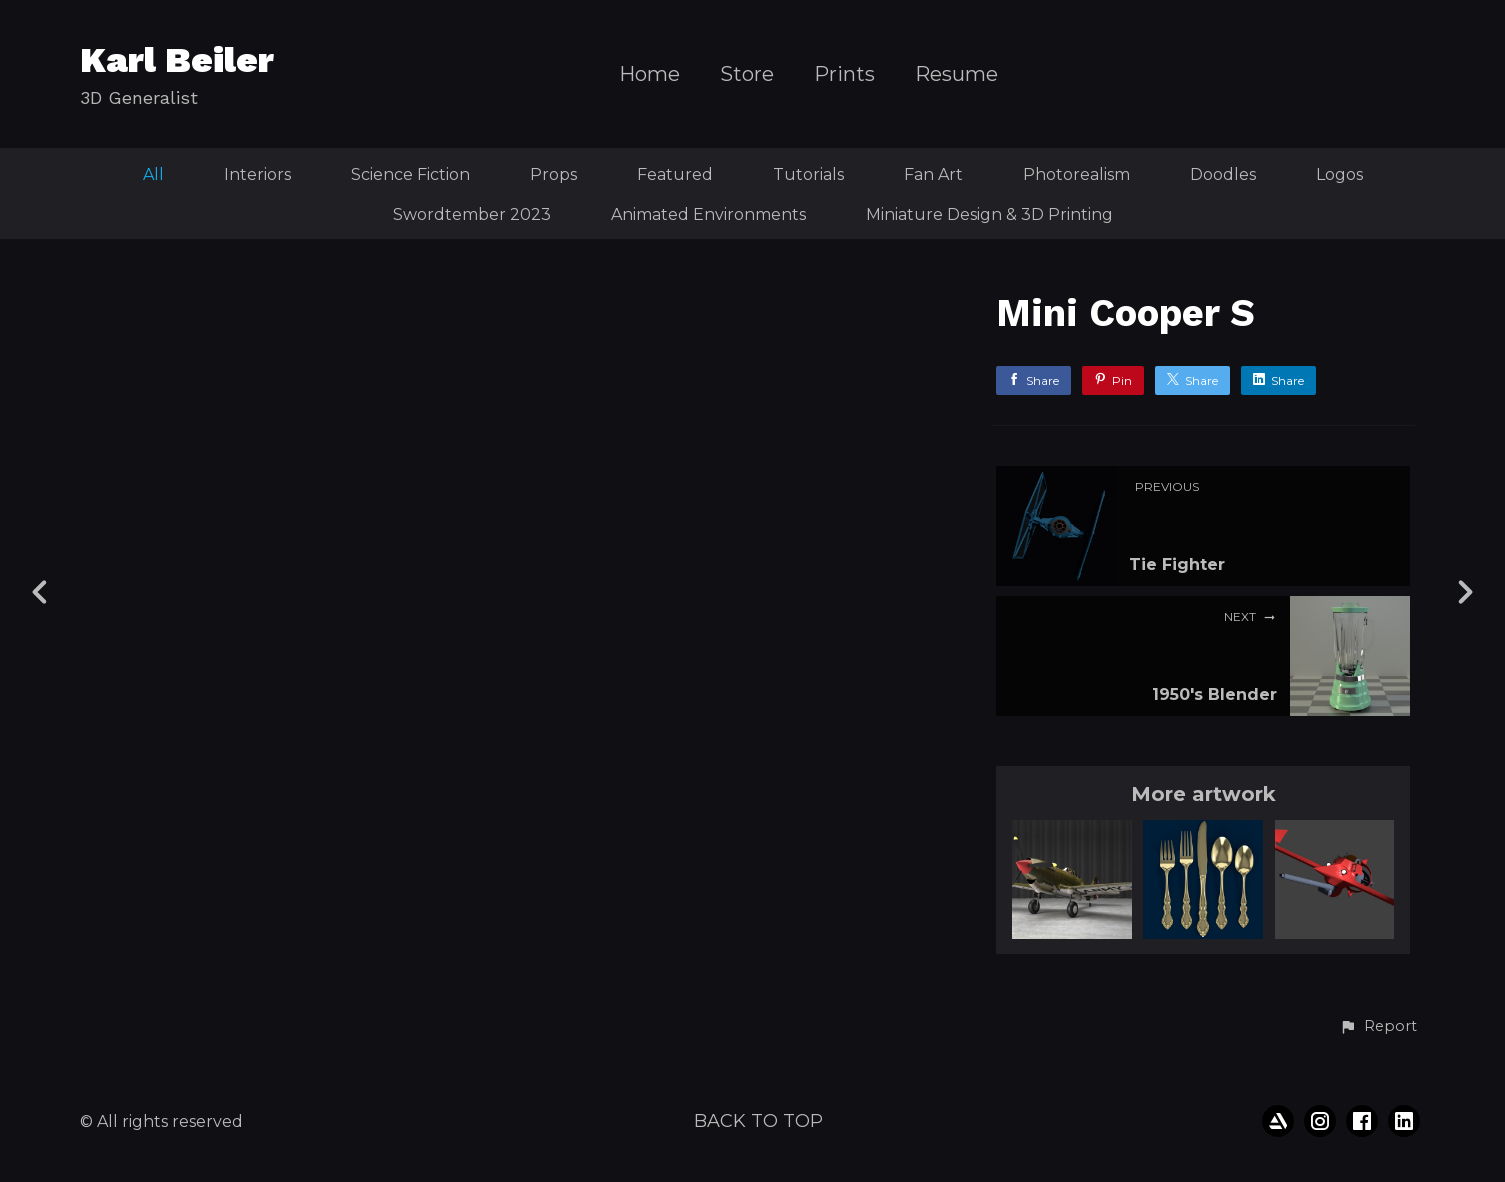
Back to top (758, 1121)
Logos (1339, 174)
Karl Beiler (177, 60)
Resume (956, 74)
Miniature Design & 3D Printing (989, 214)
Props (553, 174)
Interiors (257, 174)
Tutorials (808, 174)
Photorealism (1076, 174)
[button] (1378, 1027)
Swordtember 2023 (472, 214)
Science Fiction (410, 174)
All (153, 174)
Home (649, 74)
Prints (844, 74)
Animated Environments (708, 214)
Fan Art (933, 174)
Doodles (1223, 174)
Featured (675, 174)
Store (747, 74)
